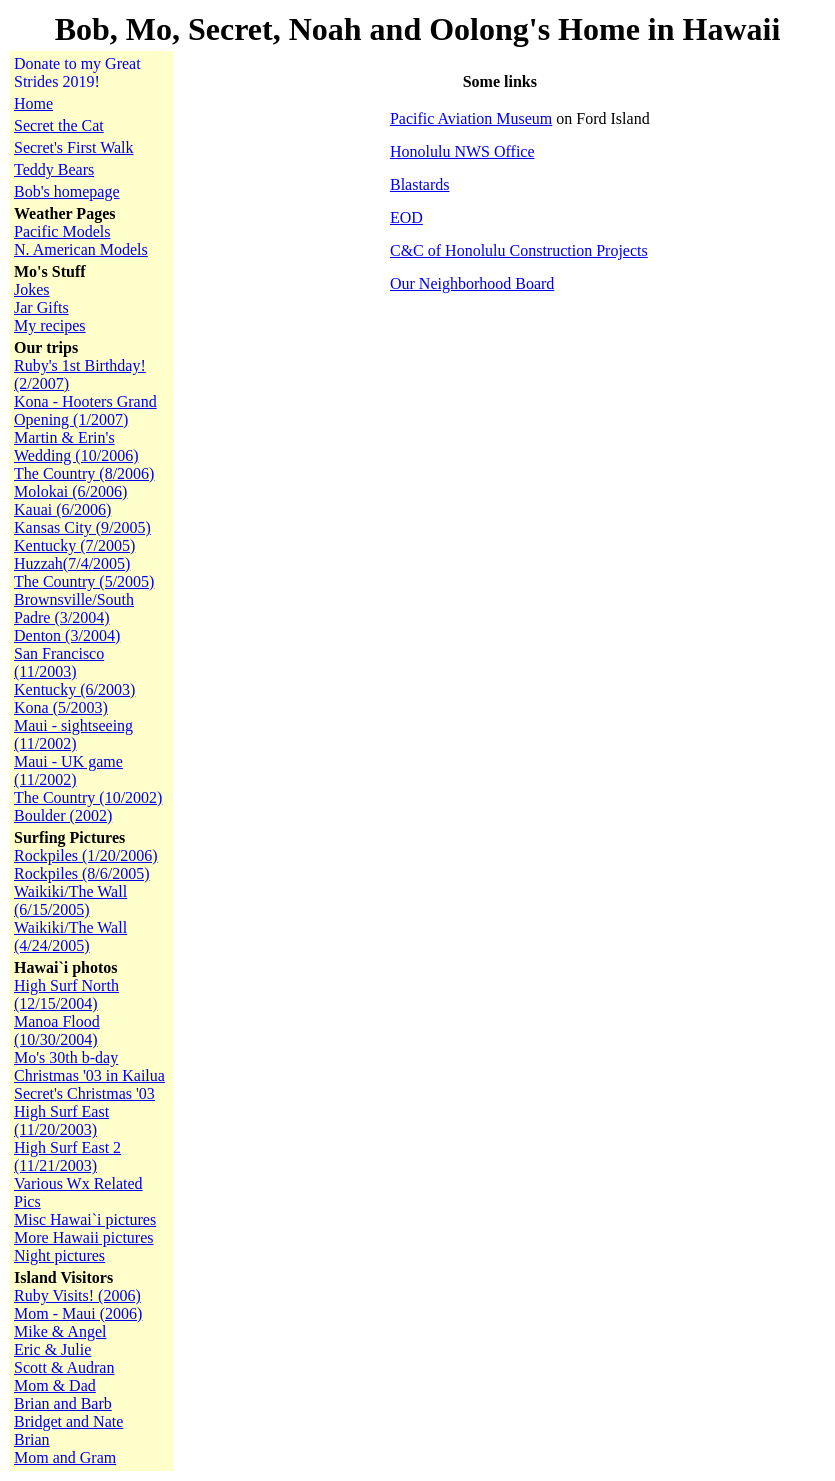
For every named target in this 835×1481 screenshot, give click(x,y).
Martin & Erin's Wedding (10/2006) (76, 446)
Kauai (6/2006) (62, 509)
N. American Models (81, 249)
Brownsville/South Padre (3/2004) (74, 608)
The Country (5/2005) (84, 581)
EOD (406, 217)
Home (33, 103)
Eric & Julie (52, 1349)
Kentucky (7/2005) (74, 545)
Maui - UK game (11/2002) (68, 770)
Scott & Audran (64, 1367)
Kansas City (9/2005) (82, 527)
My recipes (50, 325)
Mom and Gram (65, 1457)
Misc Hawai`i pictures (85, 1219)
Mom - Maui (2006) (78, 1313)
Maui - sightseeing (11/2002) (73, 734)
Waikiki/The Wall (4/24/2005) (70, 936)
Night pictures (59, 1255)
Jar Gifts (41, 307)
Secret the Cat (59, 125)
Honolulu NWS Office (462, 151)
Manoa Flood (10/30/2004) (57, 1030)
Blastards (420, 184)
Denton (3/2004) (67, 635)
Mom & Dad (55, 1385)
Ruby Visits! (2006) (77, 1295)
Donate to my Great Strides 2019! (77, 72)
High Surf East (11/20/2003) (61, 1120)
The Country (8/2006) (84, 473)
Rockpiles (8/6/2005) (82, 873)
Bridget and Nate (68, 1421)
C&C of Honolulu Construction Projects (519, 250)
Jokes (32, 289)
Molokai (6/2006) (70, 491)
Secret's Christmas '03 (84, 1093)
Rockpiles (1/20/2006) (86, 855)
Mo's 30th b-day (66, 1057)
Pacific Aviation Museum (471, 118)
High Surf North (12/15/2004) (66, 994)
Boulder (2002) (63, 815)
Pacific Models (62, 231)
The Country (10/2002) (88, 797)
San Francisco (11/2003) (59, 662)
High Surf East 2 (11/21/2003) (67, 1156)
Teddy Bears (54, 169)
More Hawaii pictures (84, 1237)
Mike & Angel (60, 1331)
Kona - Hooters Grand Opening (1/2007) (85, 410)
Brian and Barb (63, 1403)
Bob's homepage (67, 191)
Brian (32, 1439)
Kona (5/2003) (61, 707)
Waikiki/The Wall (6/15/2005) (70, 900)
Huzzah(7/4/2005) (72, 563)
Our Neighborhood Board (472, 283)
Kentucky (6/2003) (74, 689)
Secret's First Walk (74, 147)
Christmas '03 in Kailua (89, 1075)
